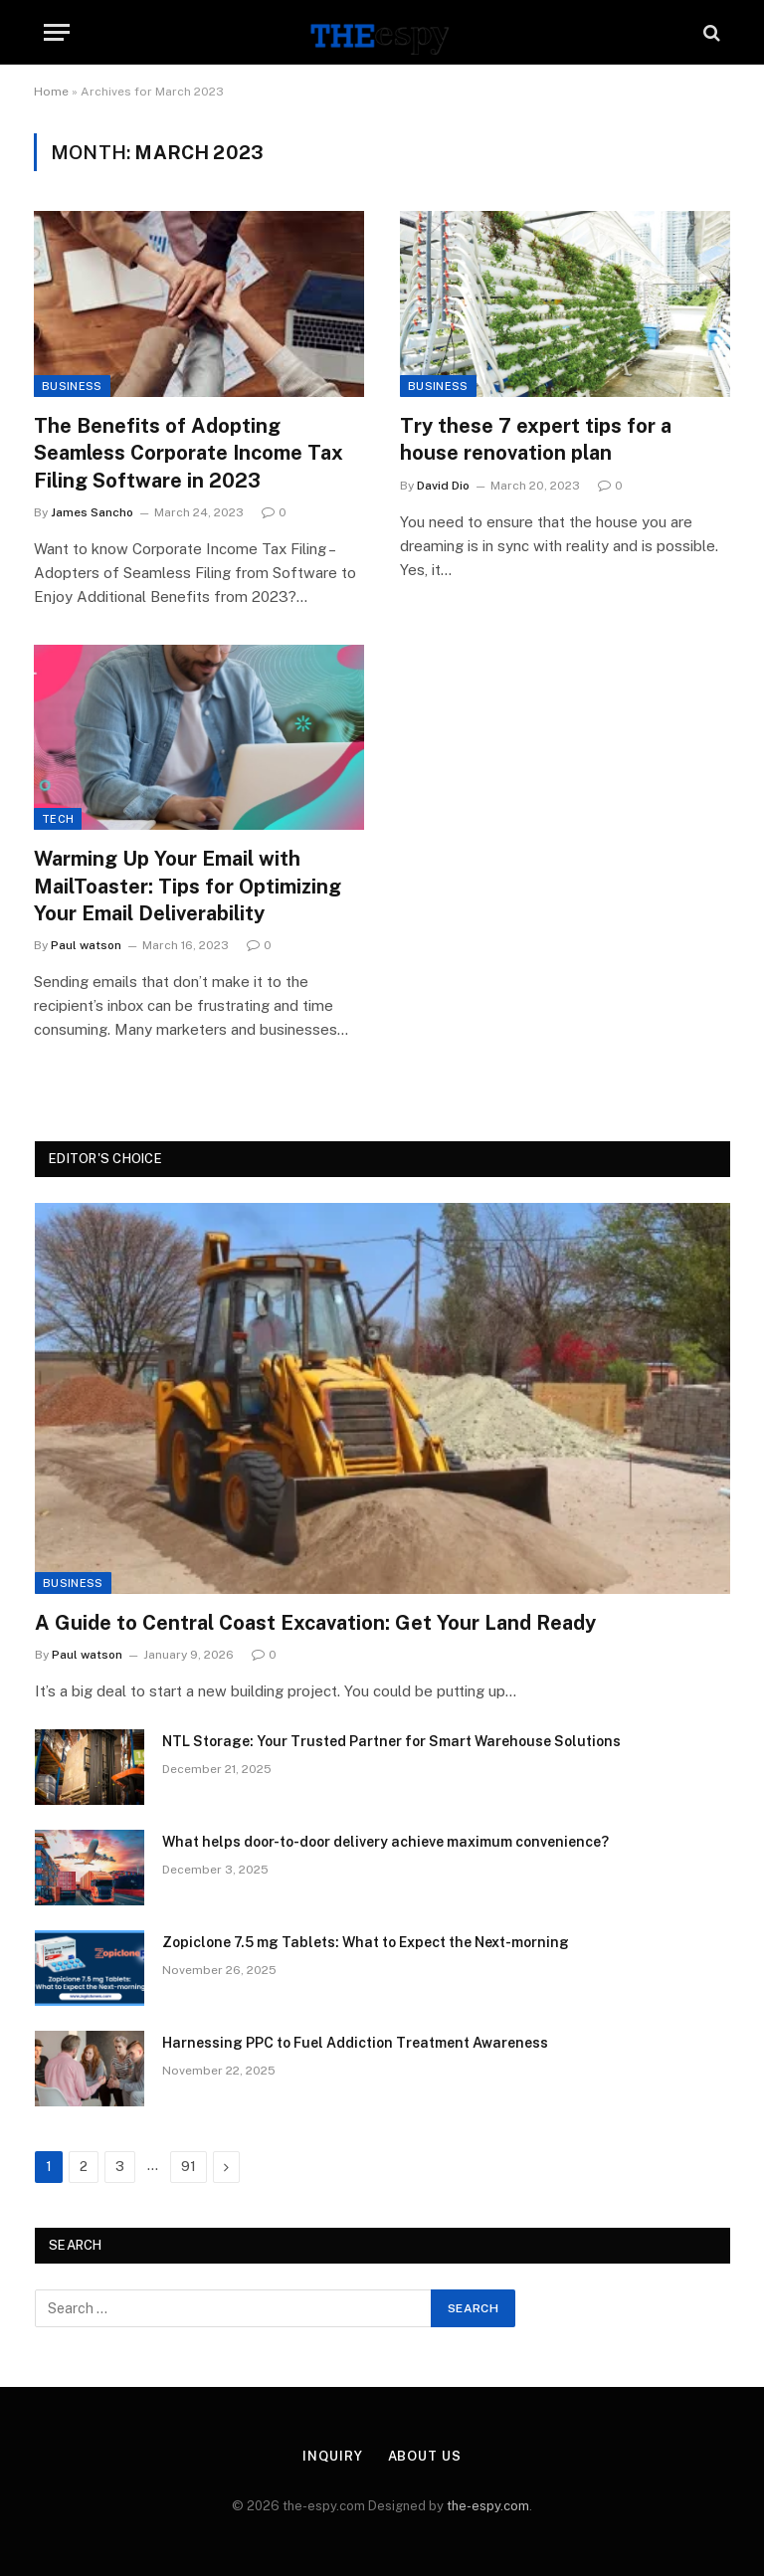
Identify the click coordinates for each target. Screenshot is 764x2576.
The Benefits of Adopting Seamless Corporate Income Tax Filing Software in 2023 (188, 453)
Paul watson (86, 945)
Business (72, 386)
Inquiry (332, 2456)
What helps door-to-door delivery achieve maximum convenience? (385, 1842)
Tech (58, 819)
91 (188, 2166)
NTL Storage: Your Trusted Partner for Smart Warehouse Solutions (391, 1741)
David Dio (443, 486)
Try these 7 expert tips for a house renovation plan (535, 439)
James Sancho (92, 512)
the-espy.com (488, 2505)
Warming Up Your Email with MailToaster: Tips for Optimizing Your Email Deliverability (187, 885)
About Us (425, 2456)
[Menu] (57, 32)
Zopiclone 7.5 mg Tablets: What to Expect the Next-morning (365, 1942)
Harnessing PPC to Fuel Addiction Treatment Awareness (355, 2043)
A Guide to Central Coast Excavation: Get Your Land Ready (315, 1623)
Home (51, 92)
